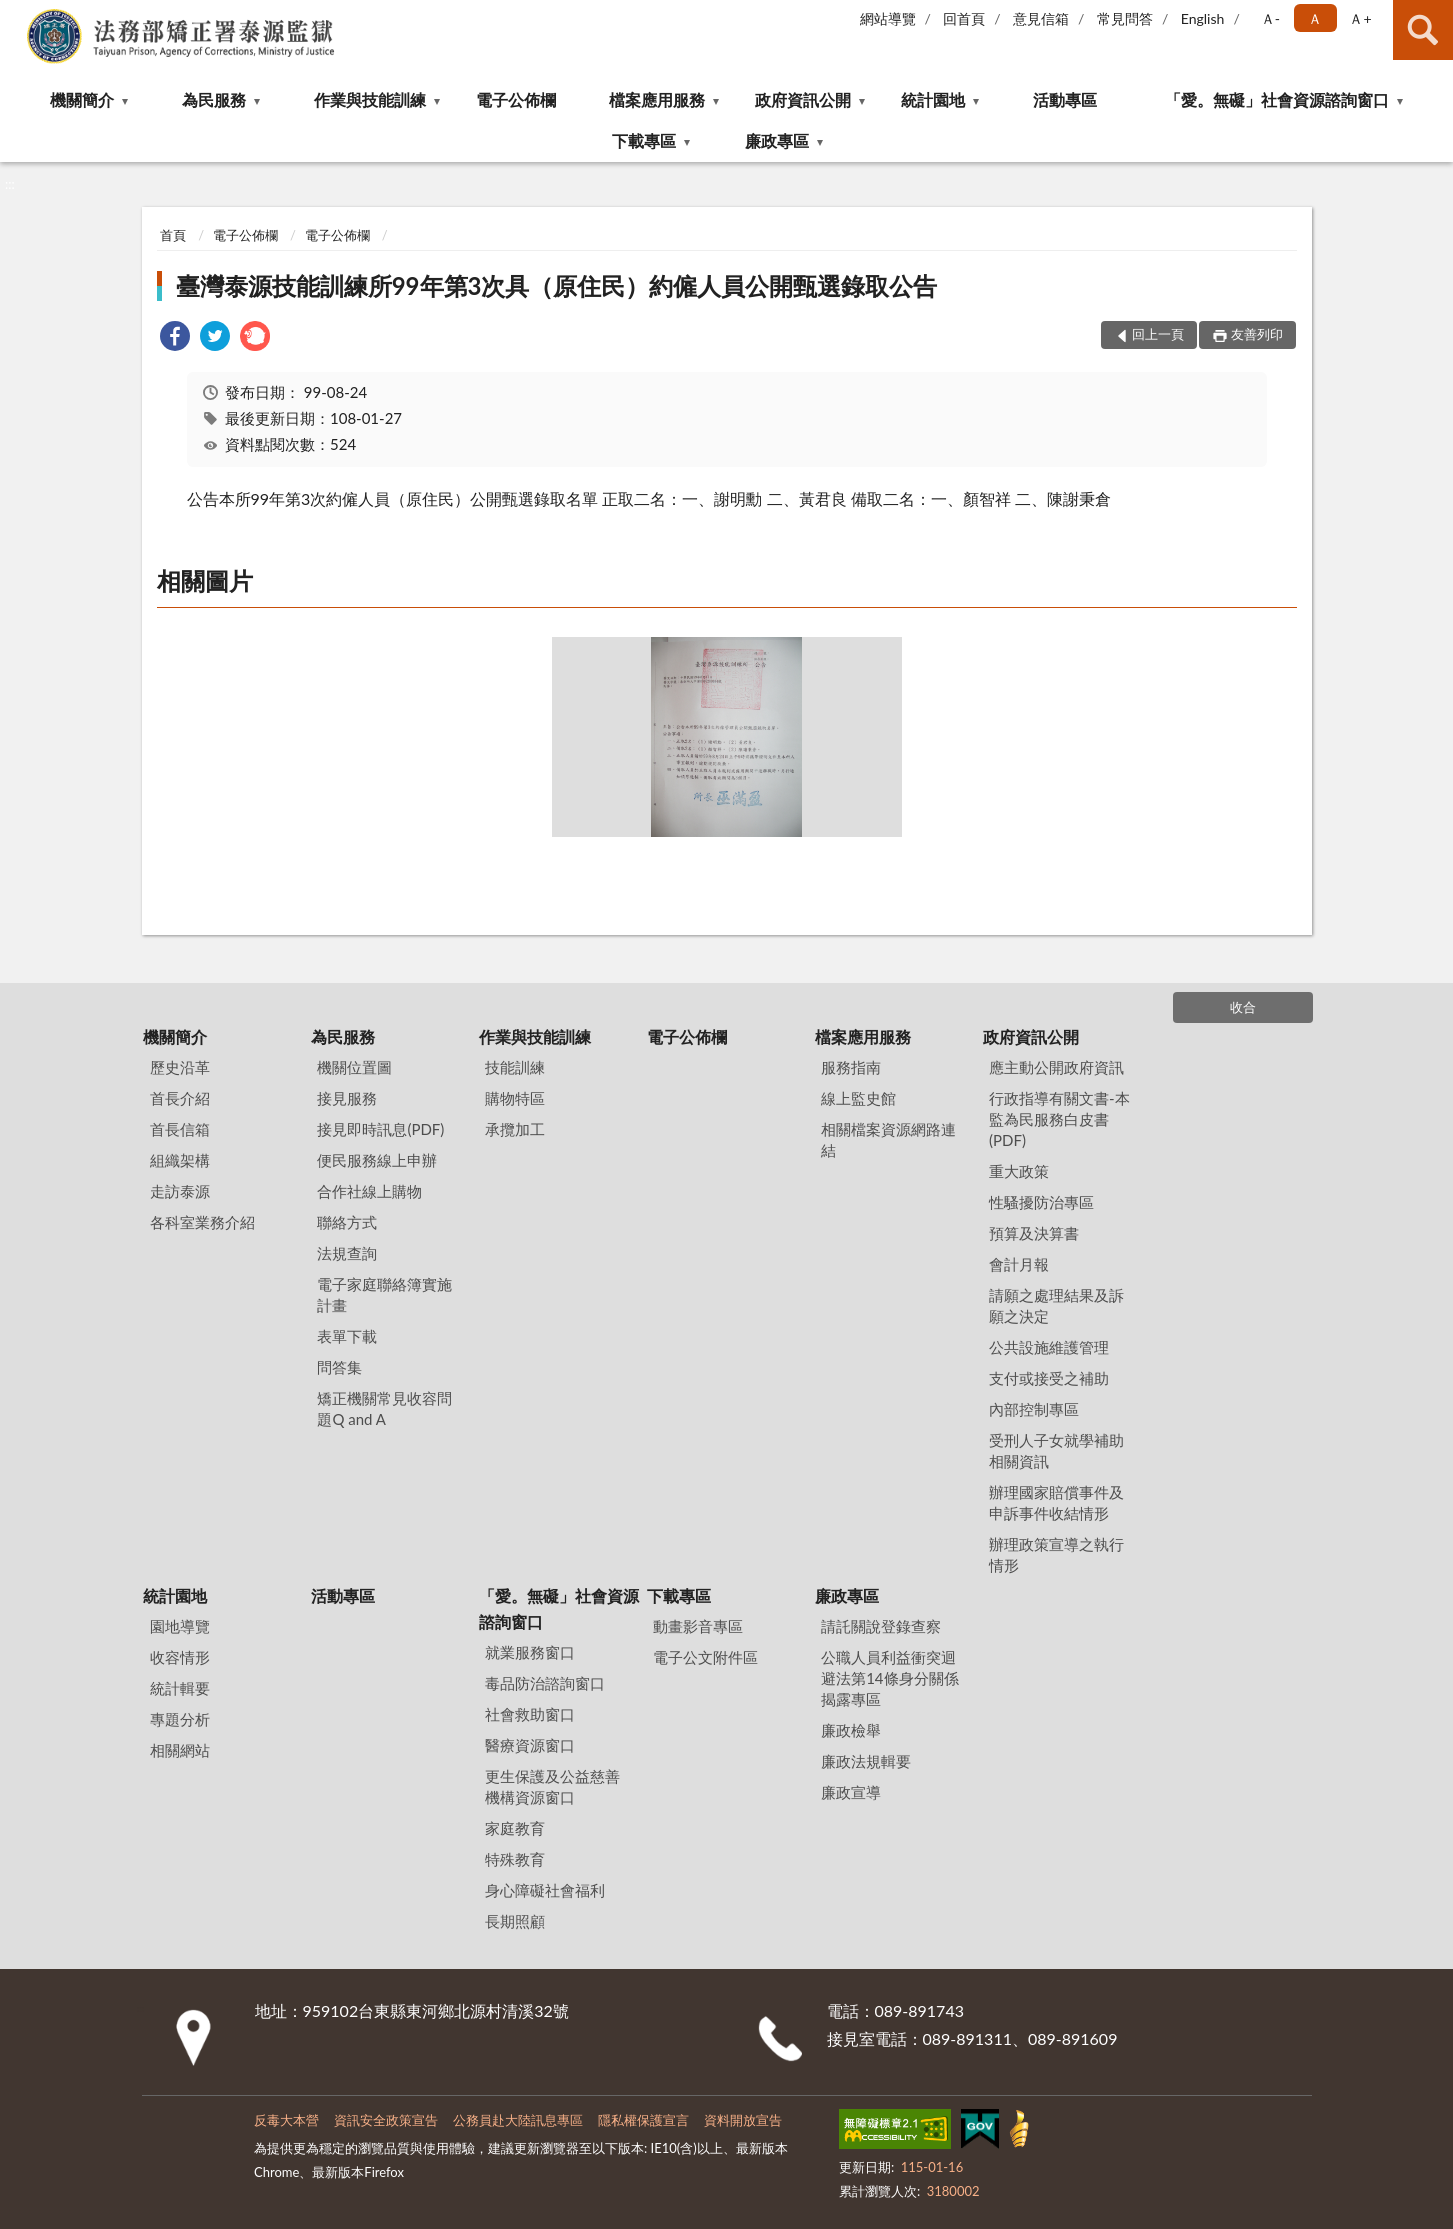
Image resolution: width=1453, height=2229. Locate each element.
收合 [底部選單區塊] (1243, 1007)
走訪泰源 (180, 1191)
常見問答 (1125, 18)
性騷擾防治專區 (1041, 1202)
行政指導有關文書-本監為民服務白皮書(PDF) (1059, 1119)
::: (16, 15)
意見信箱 (1041, 18)
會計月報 (1019, 1264)
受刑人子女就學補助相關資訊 (1056, 1450)
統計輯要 (180, 1688)
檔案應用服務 (657, 99)
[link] (175, 338)
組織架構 (180, 1160)
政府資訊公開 (803, 99)
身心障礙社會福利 (545, 1890)
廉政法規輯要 (866, 1761)
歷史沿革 (180, 1067)
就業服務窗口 (530, 1652)
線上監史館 (858, 1098)
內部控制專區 (1034, 1409)
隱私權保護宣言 (643, 2120)
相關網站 (180, 1750)
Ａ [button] (1315, 18)
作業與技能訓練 (370, 99)
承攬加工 (515, 1129)
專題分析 (180, 1719)
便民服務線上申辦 (377, 1160)
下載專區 (644, 140)
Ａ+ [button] (1360, 18)
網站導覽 (888, 18)
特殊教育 (515, 1859)
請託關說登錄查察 (881, 1626)
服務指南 (851, 1067)
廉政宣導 (851, 1792)
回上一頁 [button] (1158, 334)
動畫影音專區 (698, 1626)
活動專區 (1065, 99)
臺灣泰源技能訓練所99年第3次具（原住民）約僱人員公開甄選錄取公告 (557, 285)
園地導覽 (180, 1626)
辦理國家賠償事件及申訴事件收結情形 (1056, 1502)
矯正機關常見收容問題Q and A (384, 1408)
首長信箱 (180, 1129)
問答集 (339, 1367)
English (1203, 18)
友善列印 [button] (1257, 334)
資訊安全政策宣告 (386, 2120)
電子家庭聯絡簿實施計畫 (384, 1294)
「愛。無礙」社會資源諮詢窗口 (1277, 99)
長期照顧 (515, 1921)
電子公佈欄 (516, 99)
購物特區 (515, 1098)
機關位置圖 (354, 1067)
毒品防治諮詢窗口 (545, 1683)
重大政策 (1019, 1171)
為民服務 (214, 99)
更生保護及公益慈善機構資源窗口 (552, 1786)
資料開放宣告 (743, 2120)
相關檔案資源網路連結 (888, 1139)
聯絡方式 (347, 1222)
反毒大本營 (286, 2120)
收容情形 (180, 1657)
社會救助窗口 (530, 1714)
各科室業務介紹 (202, 1222)
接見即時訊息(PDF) (380, 1129)
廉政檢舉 (851, 1730)
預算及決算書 (1034, 1233)
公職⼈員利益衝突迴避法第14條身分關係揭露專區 (889, 1678)
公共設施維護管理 (1049, 1347)
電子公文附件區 (705, 1657)
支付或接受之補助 (1049, 1378)
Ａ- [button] (1270, 18)
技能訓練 (515, 1067)
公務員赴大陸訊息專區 (518, 2120)
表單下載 (347, 1336)
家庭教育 (515, 1828)
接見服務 (347, 1098)
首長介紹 (180, 1098)
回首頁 (964, 18)
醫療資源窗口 (530, 1745)
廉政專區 (777, 140)
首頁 (173, 235)
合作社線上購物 (369, 1191)
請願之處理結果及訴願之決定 (1056, 1305)
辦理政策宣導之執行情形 (1056, 1554)
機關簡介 (82, 99)
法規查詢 (347, 1253)
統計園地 (933, 99)
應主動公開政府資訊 (1056, 1067)
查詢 (1423, 30)
